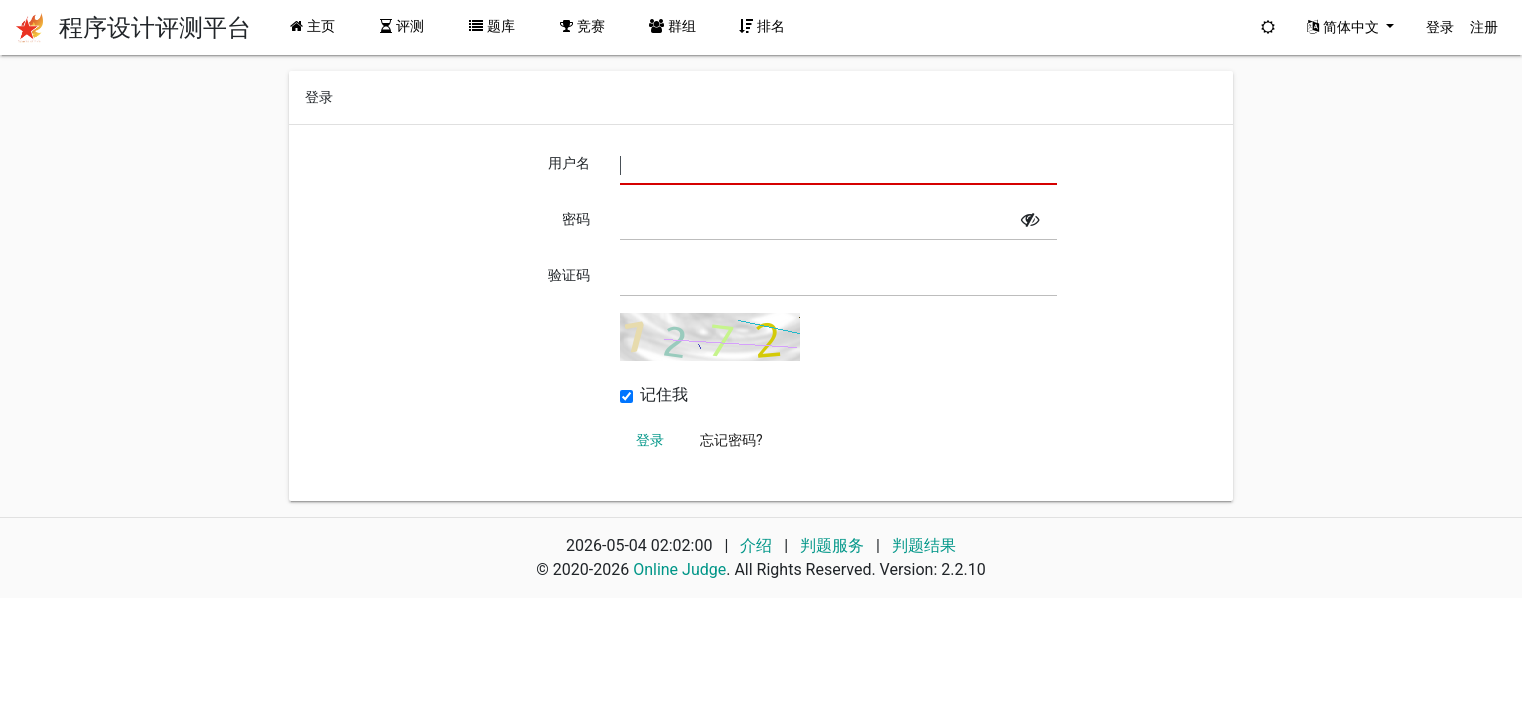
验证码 (569, 275)
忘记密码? (731, 440)
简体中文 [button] (1344, 27)
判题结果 (924, 545)
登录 (1440, 27)
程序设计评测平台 (155, 28)
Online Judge (679, 569)
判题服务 (834, 545)
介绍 (756, 545)
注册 (1484, 27)
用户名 (569, 163)
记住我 (664, 395)
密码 (576, 219)
